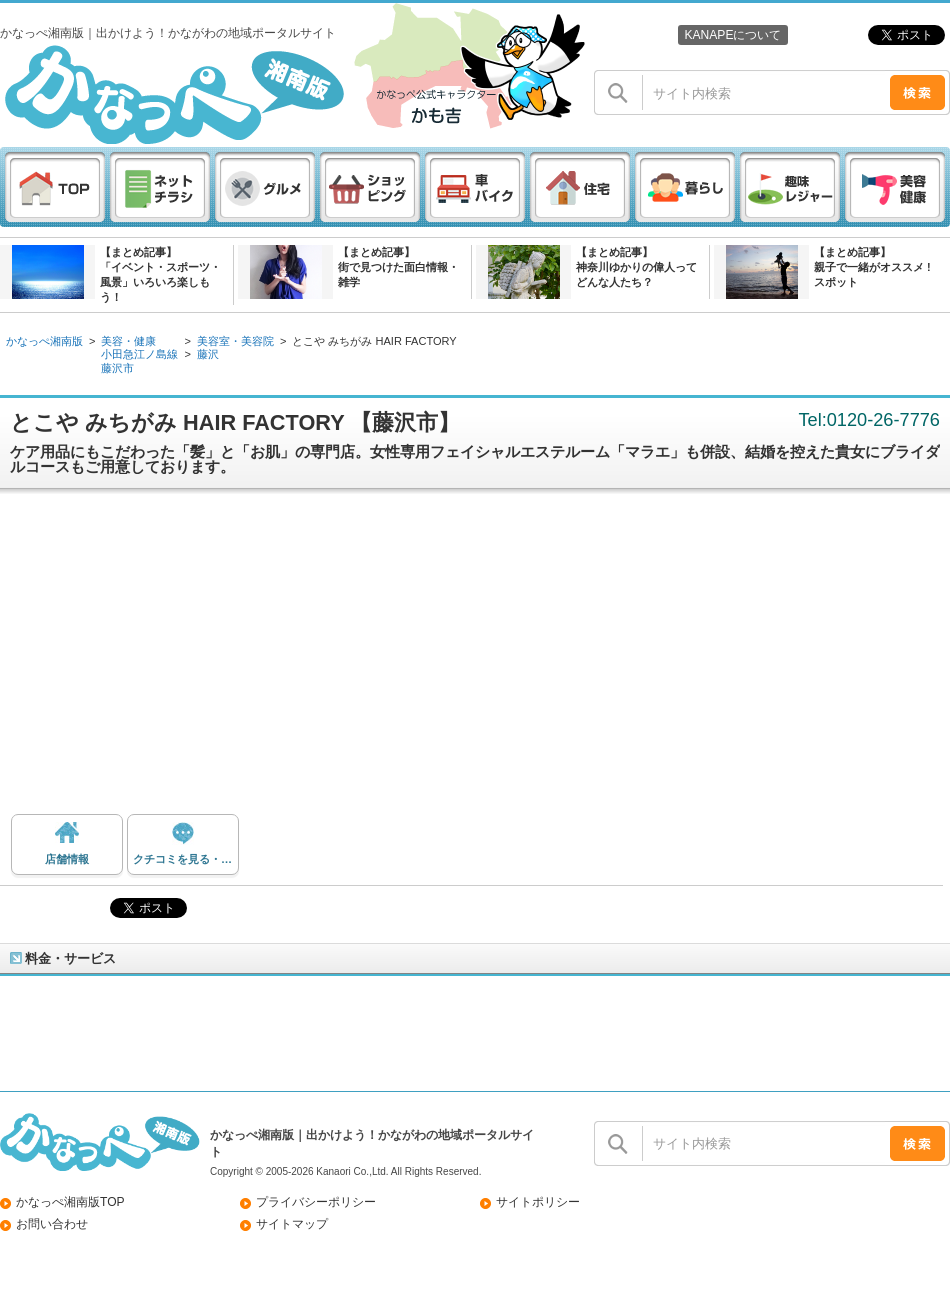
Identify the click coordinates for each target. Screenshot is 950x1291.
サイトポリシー (538, 1202)
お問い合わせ (52, 1224)
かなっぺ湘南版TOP (70, 1202)
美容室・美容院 (235, 341)
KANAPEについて (732, 35)
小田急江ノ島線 (139, 354)
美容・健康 (128, 341)
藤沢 (208, 354)
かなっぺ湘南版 (44, 341)
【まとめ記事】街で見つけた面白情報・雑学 (398, 267)
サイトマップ (292, 1224)
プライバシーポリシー (316, 1202)
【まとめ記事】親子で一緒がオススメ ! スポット (872, 267)
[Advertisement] (475, 659)
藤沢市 (117, 368)
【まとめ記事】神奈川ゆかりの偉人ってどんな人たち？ (636, 267)
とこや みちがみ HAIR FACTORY (374, 341)
